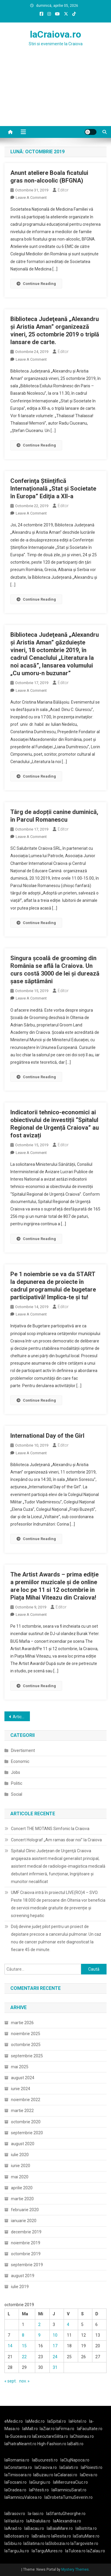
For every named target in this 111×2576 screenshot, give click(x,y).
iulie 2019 (20, 2286)
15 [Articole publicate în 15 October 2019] (24, 2345)
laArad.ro (13, 2528)
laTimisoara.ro (17, 2474)
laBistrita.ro (86, 2528)
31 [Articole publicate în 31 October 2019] (55, 2367)
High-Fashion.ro (51, 2443)
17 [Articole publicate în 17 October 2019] (55, 2345)
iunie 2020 (20, 2165)
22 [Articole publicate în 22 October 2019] (24, 2356)
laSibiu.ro (13, 2543)
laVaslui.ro (15, 2521)
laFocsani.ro (15, 2482)
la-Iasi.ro (36, 2513)
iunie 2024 (20, 2088)
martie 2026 (22, 2022)
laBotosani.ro (16, 2536)
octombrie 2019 (26, 2253)
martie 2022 (22, 2110)
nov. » (24, 2381)
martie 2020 (22, 2198)
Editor (63, 190)
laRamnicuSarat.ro (69, 2490)
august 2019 (22, 2275)
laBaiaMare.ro (60, 2528)
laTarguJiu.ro (18, 2550)
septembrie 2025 (27, 2055)
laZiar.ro (48, 2428)
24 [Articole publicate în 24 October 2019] (55, 2356)
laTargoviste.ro (84, 2543)
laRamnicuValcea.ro (23, 2497)
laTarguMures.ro (47, 2550)
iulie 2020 (20, 2154)
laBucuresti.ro (45, 2460)
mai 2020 (19, 2176)
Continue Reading (36, 283)
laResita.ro (61, 2536)
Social (16, 1794)
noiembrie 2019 (25, 2242)
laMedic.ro (35, 2421)
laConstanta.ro (18, 2467)
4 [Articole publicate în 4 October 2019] (68, 2324)
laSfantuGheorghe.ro (66, 2513)
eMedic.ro (13, 2421)
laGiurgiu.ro (41, 2482)
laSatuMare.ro (86, 2536)
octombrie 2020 (26, 2121)
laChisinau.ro (82, 2436)
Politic (16, 1783)
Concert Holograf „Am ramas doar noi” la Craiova (56, 1839)
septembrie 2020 (27, 2132)
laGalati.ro (68, 2467)
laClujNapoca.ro (74, 2460)
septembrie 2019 (27, 2264)
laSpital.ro (56, 2421)
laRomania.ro (16, 2460)
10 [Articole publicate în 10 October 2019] (55, 2335)
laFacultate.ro (89, 2428)
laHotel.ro (77, 2421)
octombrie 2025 (26, 2044)
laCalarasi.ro (65, 2474)
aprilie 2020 (22, 2187)
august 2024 (22, 2077)
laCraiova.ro (55, 34)
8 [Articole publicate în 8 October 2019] (23, 2335)
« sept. (10, 2381)
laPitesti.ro (39, 2490)
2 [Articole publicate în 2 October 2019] (39, 2324)
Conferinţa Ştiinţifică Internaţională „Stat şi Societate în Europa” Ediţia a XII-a (53, 488)
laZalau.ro (95, 2550)
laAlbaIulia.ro (38, 2521)
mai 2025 (19, 2066)
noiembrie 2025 (25, 2033)
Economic (20, 1761)
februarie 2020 (25, 2209)
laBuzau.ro (43, 2474)
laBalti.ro (75, 2443)
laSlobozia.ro (57, 2543)
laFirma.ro (65, 2428)
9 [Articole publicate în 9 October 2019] (39, 2335)
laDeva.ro (88, 2474)
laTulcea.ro (75, 2550)
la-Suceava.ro (18, 2436)
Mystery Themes (75, 2569)
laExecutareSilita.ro (50, 2436)
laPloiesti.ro (91, 2467)
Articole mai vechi (21, 1716)
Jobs (15, 1772)
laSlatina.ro (33, 2543)
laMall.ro (30, 2428)
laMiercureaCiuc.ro (70, 2482)
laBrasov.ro (14, 2513)
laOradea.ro (15, 2490)
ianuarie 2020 (23, 2220)
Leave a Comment (31, 197)
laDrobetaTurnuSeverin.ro (68, 2497)
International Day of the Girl (47, 1435)
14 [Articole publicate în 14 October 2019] (10, 2345)
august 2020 (22, 2143)
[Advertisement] (55, 93)
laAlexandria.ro (67, 2521)
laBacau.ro (34, 2528)
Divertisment (23, 1750)
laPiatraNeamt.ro (20, 2443)
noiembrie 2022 (25, 2099)
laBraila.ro (41, 2536)
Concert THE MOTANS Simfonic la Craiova (50, 1828)
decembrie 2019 (26, 2232)
